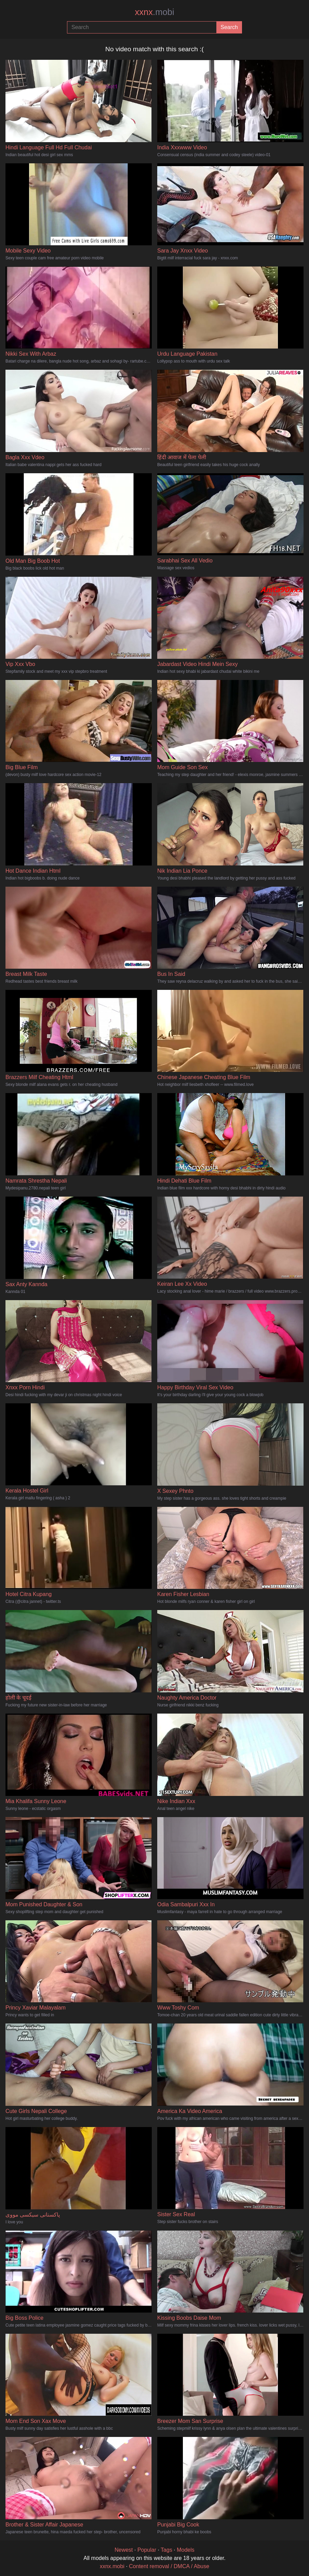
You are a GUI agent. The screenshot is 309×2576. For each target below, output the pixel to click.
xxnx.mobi (112, 2566)
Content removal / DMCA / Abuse (169, 2566)
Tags (166, 2550)
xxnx (154, 12)
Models (185, 2550)
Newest (124, 2550)
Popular (146, 2550)
